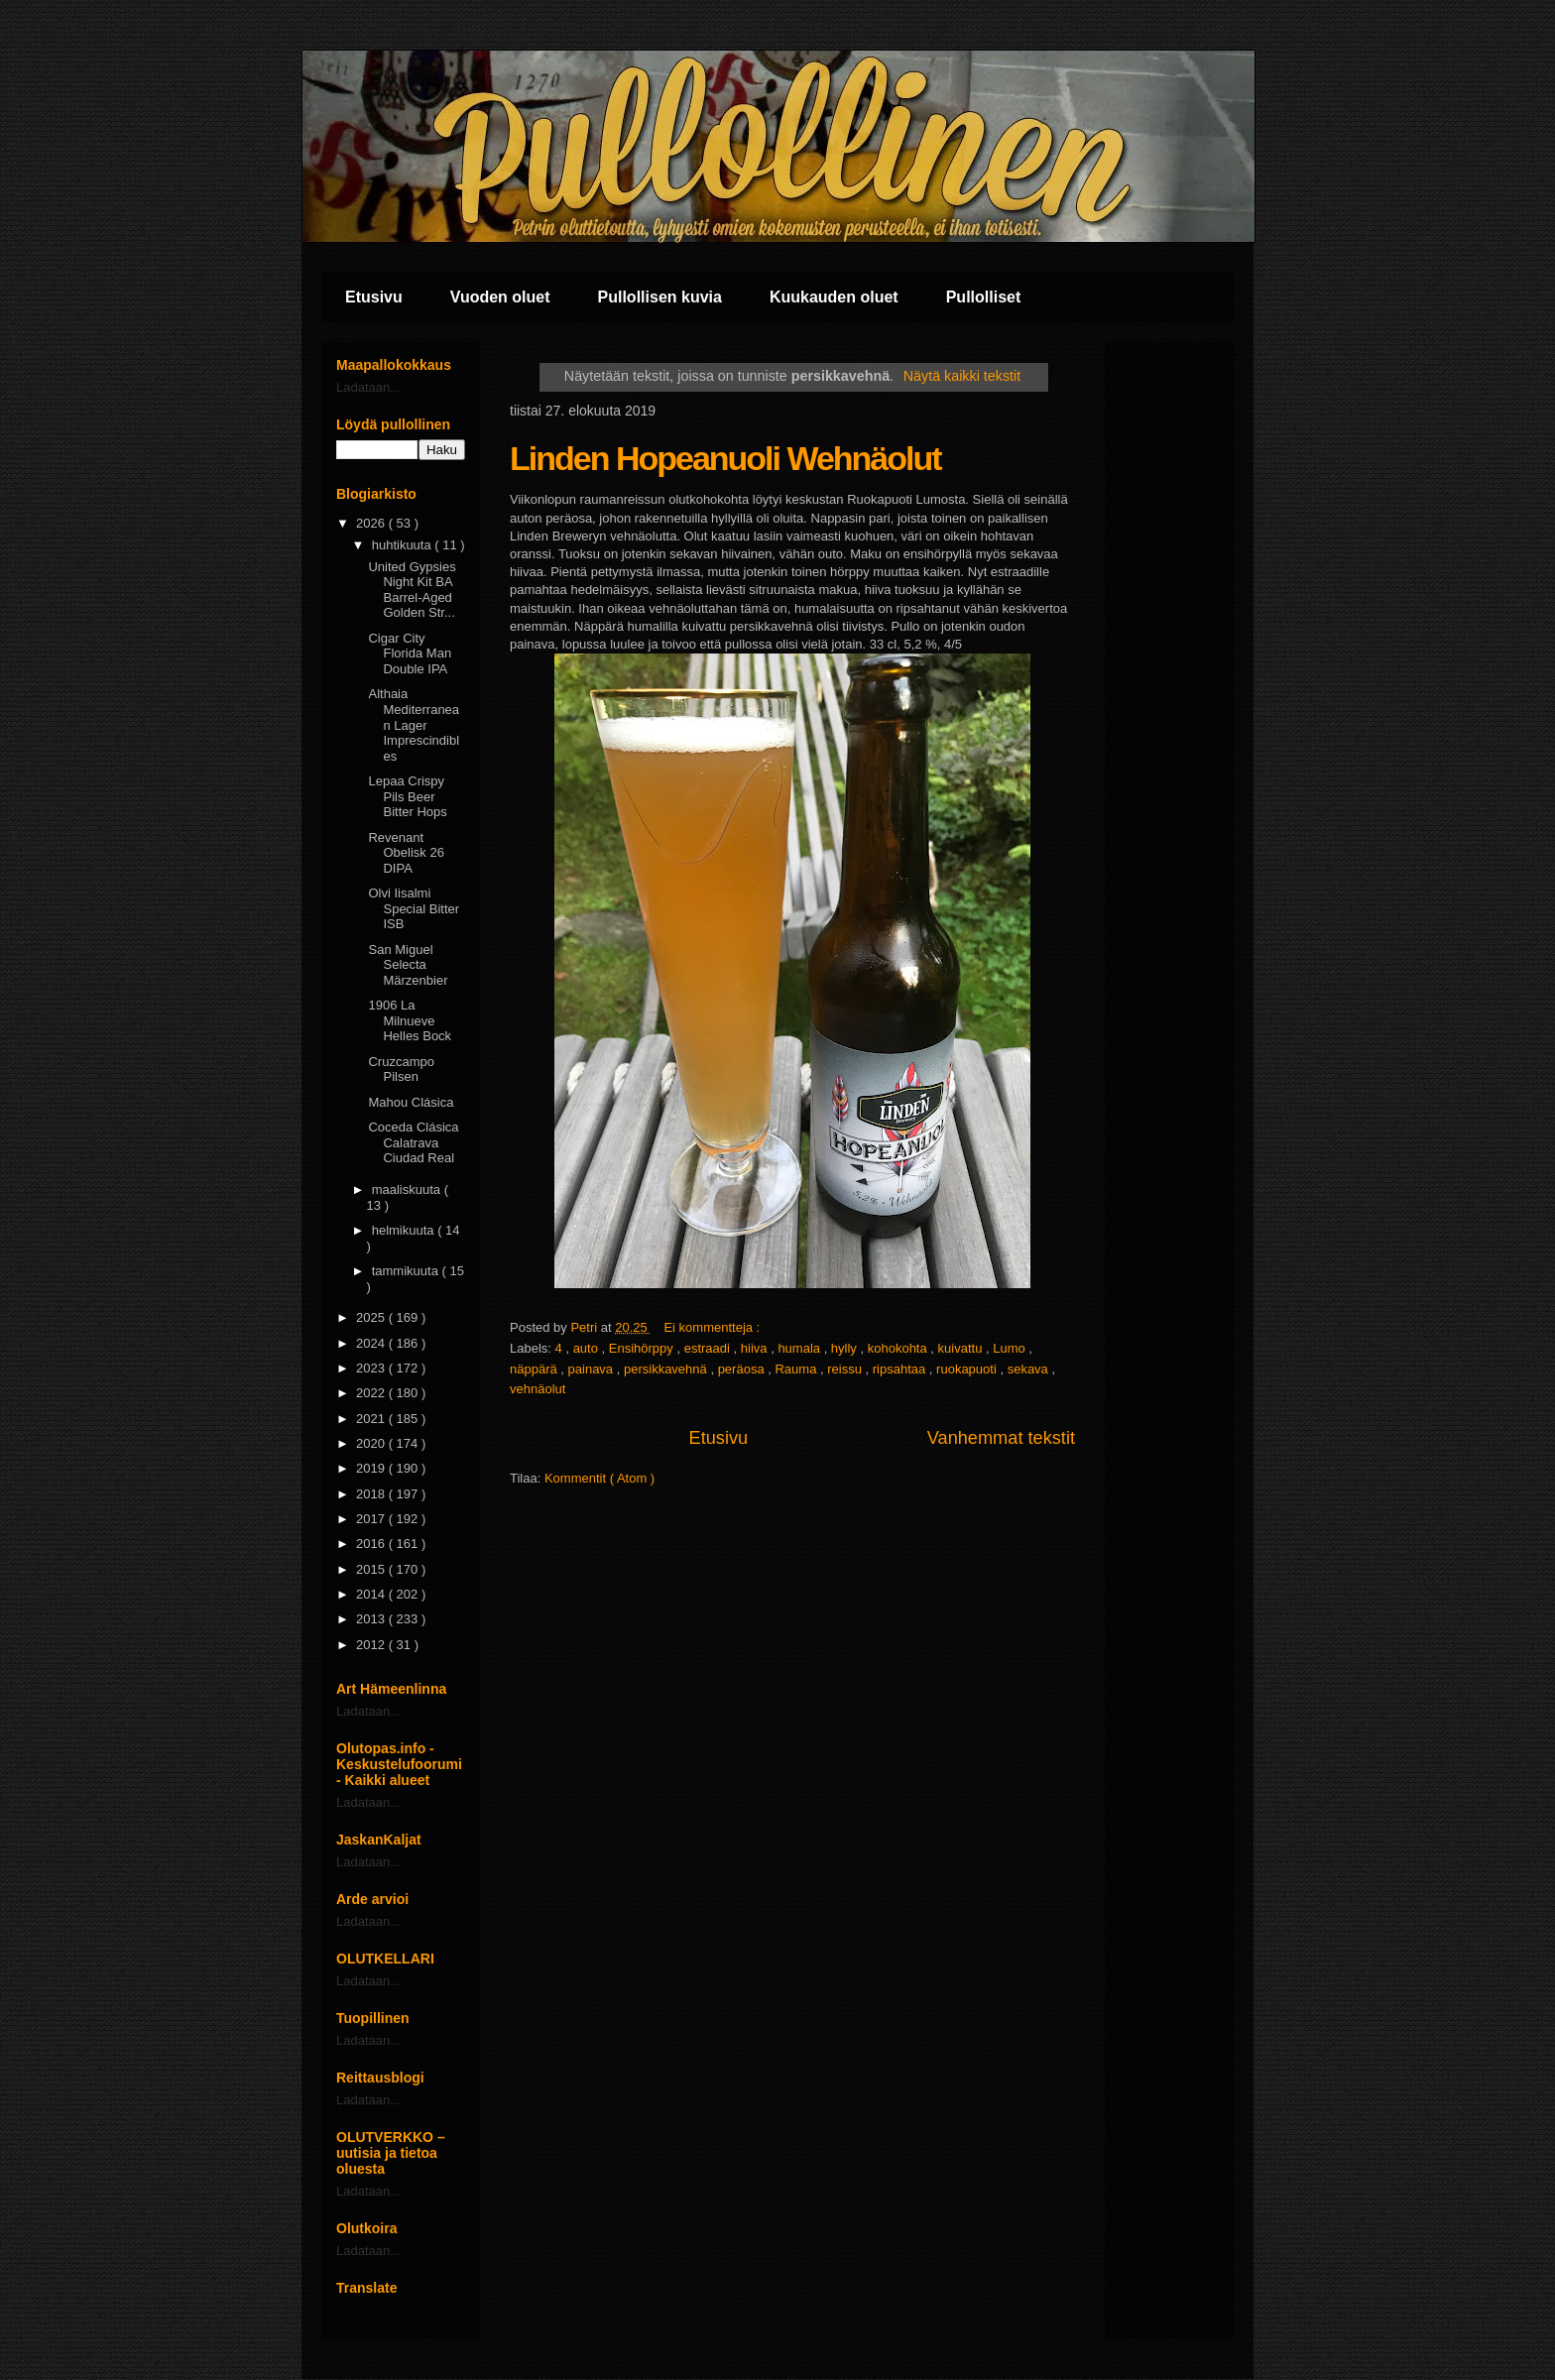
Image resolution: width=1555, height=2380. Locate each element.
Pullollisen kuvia (660, 297)
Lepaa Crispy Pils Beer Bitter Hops (407, 796)
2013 (372, 1618)
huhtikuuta (403, 544)
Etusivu (374, 297)
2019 (372, 1468)
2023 (372, 1368)
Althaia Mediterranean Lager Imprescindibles (413, 724)
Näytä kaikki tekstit (961, 376)
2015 (372, 1569)
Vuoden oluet (500, 297)
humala (800, 1348)
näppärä (535, 1369)
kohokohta (899, 1348)
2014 (372, 1594)
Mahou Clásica (410, 1102)
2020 (372, 1443)
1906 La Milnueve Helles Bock (409, 1020)
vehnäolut (537, 1388)
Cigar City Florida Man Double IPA (409, 653)
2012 (372, 1644)
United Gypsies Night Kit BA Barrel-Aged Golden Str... (411, 590)
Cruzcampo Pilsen (400, 1069)
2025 (372, 1317)
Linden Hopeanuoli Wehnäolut (725, 458)
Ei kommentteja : (713, 1327)
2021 (372, 1418)
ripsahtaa (901, 1369)
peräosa (743, 1369)
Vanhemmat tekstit (1001, 1438)
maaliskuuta (408, 1189)
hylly (846, 1348)
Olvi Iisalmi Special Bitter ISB (413, 908)
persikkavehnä (667, 1369)
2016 (372, 1543)
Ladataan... (368, 387)
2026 (372, 523)
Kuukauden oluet (834, 297)
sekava (1030, 1369)
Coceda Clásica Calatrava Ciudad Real (413, 1142)
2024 (372, 1343)
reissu (846, 1369)
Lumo (1010, 1348)
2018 (372, 1494)
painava (592, 1369)
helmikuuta (404, 1230)
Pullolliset (983, 297)
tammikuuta (407, 1270)
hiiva (756, 1348)
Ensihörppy (643, 1348)
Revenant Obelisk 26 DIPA (405, 853)
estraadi (709, 1348)
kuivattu (962, 1348)
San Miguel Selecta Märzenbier (407, 965)
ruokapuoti (968, 1369)
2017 (372, 1518)
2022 (372, 1392)
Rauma (797, 1369)
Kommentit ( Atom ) (599, 1478)
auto (587, 1348)
